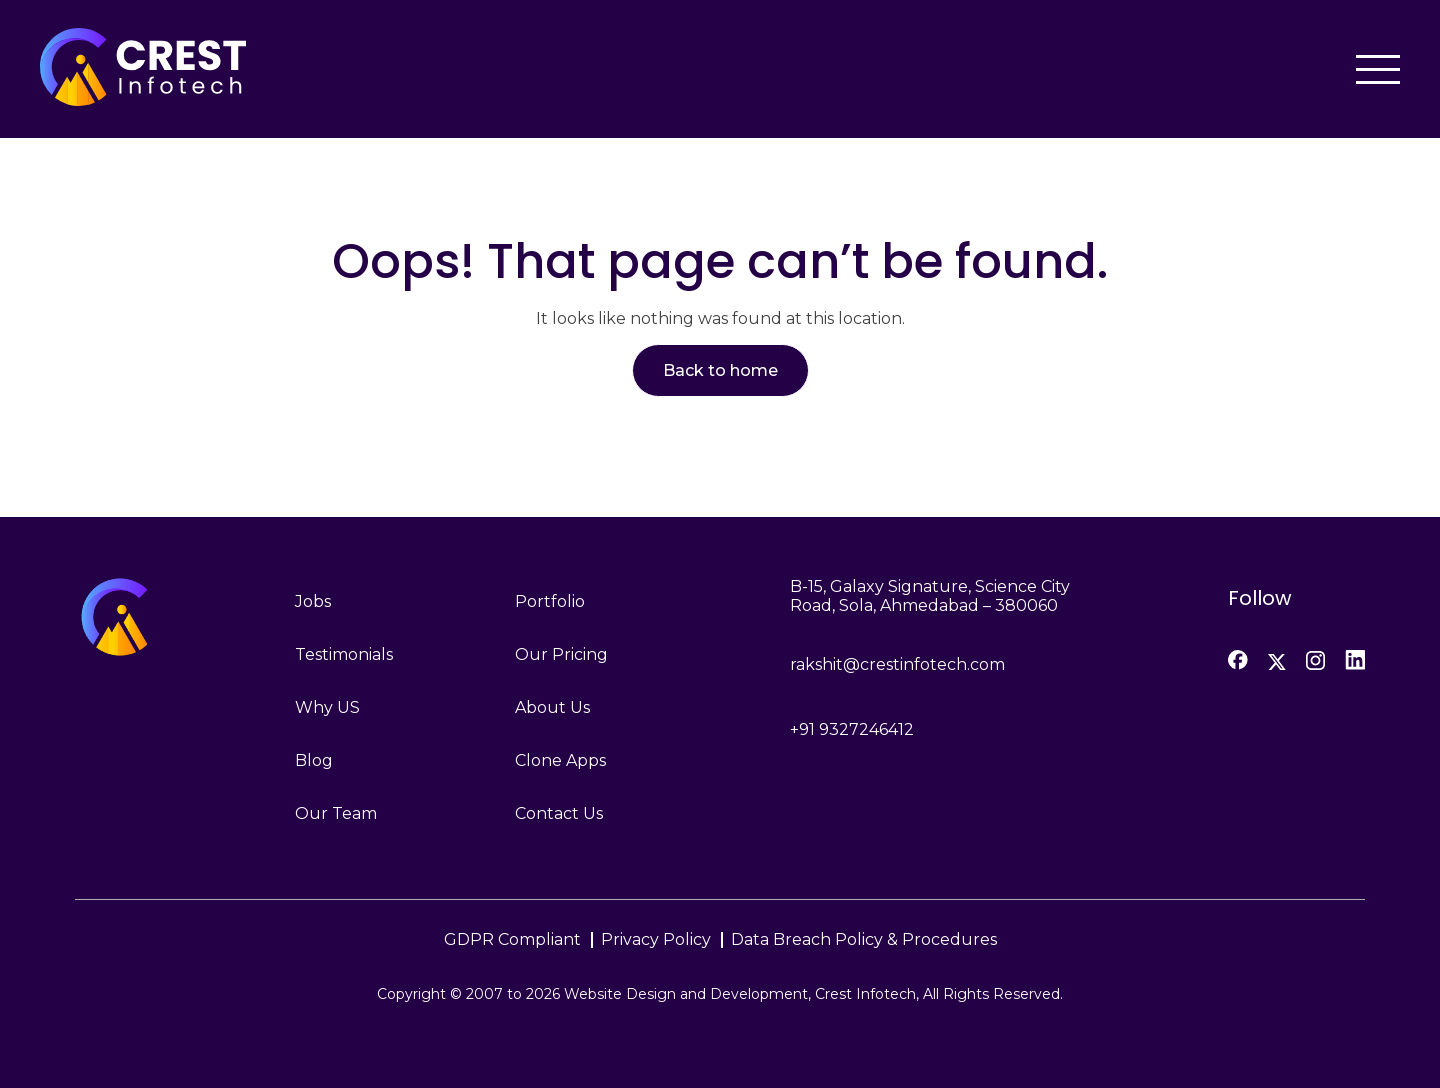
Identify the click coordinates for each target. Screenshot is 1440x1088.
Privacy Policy (656, 939)
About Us (552, 707)
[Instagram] (1315, 660)
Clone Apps (560, 760)
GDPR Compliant (512, 939)
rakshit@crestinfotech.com (897, 664)
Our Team (336, 813)
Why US (327, 707)
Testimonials (344, 654)
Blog (314, 760)
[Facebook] (1238, 660)
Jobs (313, 601)
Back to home (720, 370)
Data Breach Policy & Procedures (864, 939)
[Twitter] (1277, 662)
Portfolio (550, 601)
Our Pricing (561, 654)
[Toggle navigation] (1378, 69)
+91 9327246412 (852, 729)
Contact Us (559, 813)
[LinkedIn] (1355, 660)
